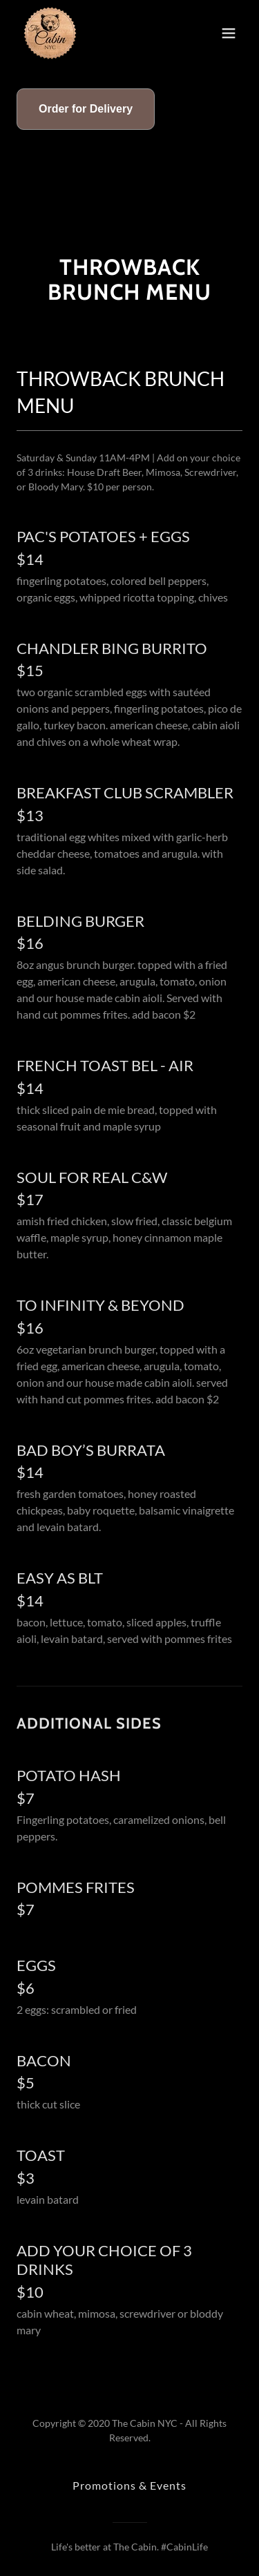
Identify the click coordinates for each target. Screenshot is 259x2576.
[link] (50, 33)
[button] (228, 33)
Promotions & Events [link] (129, 2485)
